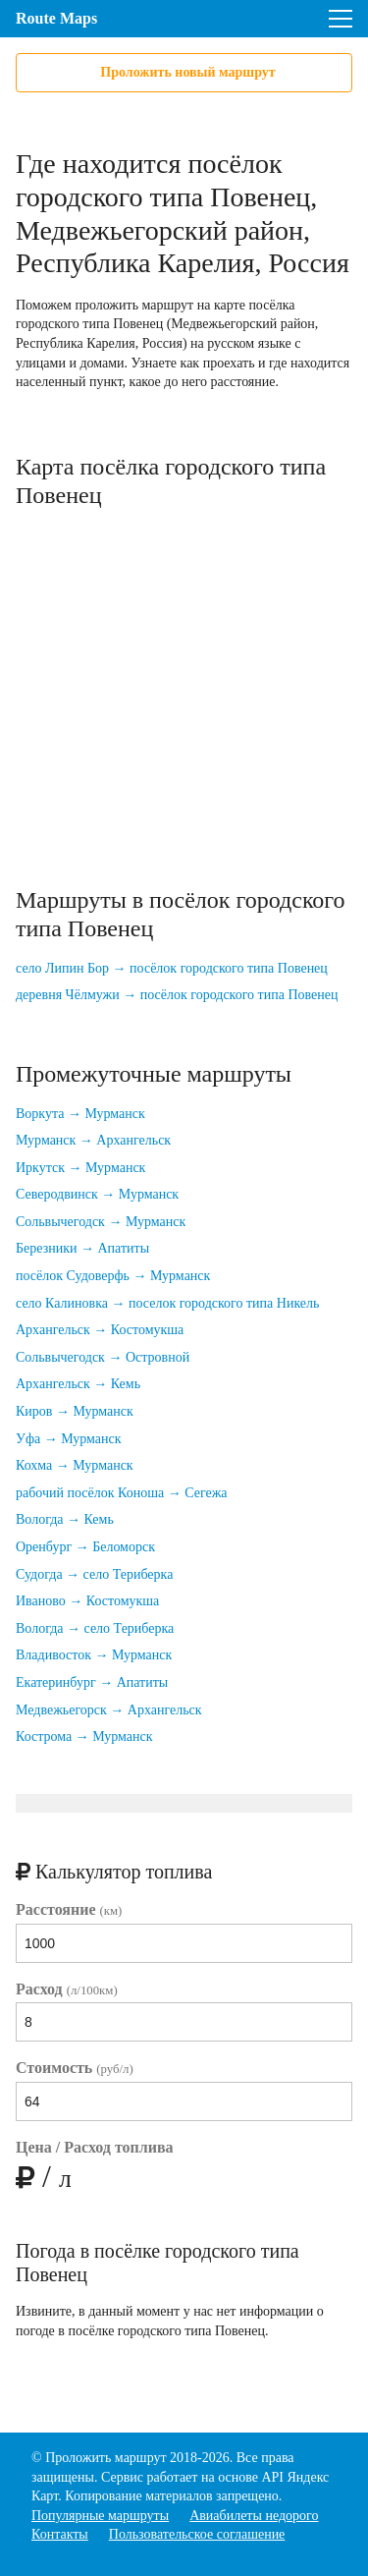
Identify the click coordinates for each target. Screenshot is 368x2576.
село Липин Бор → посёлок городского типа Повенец (172, 968)
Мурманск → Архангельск (93, 1140)
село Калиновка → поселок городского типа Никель (167, 1303)
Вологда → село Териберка (95, 1628)
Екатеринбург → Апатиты (92, 1682)
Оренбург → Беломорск (85, 1547)
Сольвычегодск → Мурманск (100, 1221)
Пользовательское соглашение (197, 2534)
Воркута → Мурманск (80, 1113)
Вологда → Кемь (65, 1519)
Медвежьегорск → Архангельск (109, 1710)
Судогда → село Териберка (94, 1574)
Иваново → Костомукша (87, 1601)
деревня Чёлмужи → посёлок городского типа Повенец (177, 994)
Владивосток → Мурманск (94, 1655)
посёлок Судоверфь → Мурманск (113, 1275)
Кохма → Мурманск (74, 1465)
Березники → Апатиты (82, 1248)
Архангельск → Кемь (78, 1383)
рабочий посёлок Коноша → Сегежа (122, 1492)
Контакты (59, 2534)
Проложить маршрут (105, 2457)
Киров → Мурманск (74, 1411)
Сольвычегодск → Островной (102, 1357)
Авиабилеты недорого (253, 2515)
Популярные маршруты (100, 2515)
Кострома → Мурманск (84, 1736)
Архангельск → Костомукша (100, 1329)
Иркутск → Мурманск (80, 1167)
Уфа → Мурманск (69, 1438)
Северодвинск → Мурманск (97, 1194)
